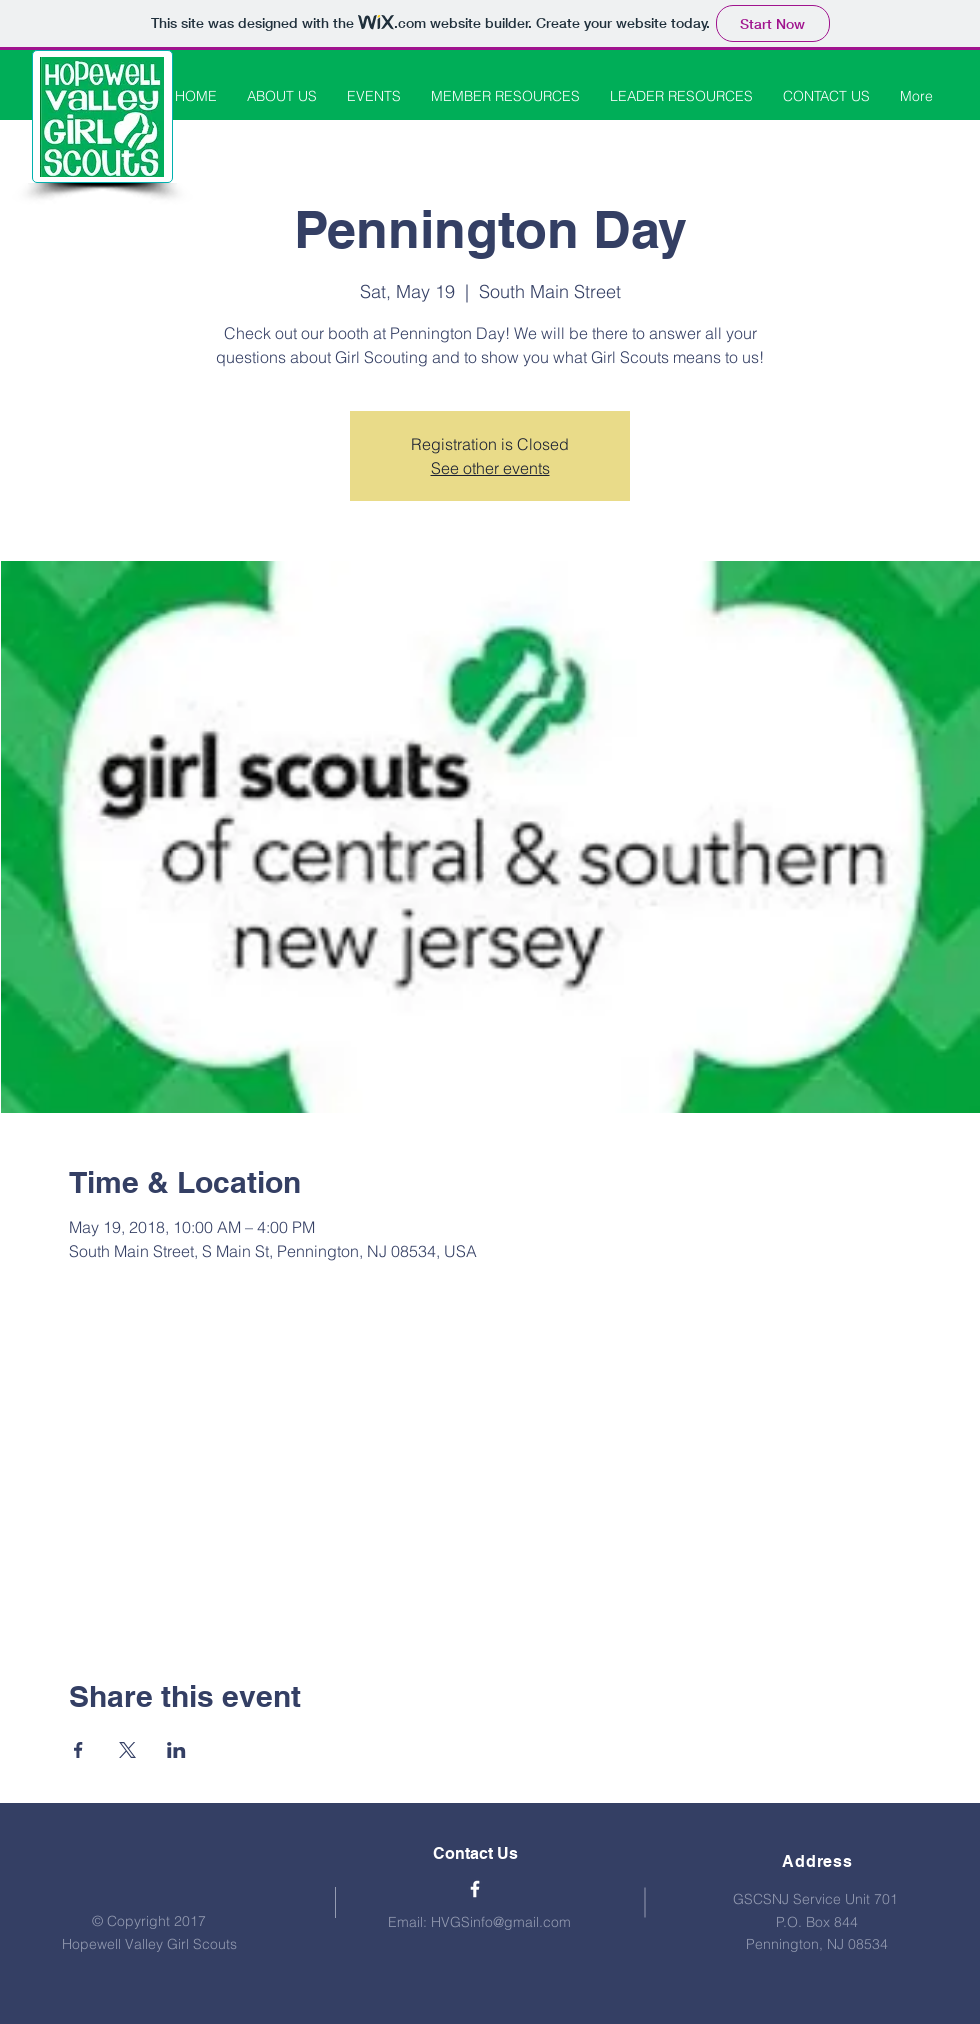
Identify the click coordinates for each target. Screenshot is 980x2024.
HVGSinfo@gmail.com (501, 1922)
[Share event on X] (127, 1750)
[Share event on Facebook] (78, 1750)
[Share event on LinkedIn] (176, 1750)
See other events (490, 468)
